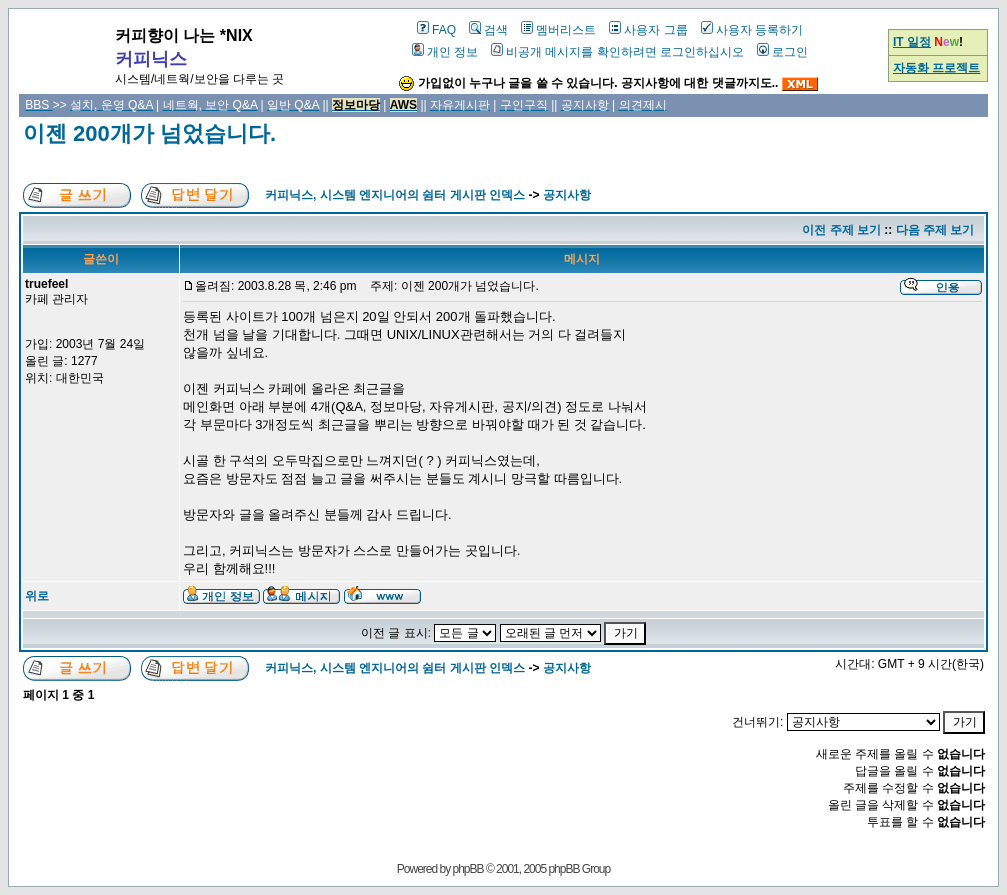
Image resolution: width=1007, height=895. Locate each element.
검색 (488, 30)
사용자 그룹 (648, 30)
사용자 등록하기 (752, 30)
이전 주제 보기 (841, 230)
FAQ (436, 30)
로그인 (782, 52)
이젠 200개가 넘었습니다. (149, 133)
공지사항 (567, 195)
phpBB (468, 869)
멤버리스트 (558, 30)
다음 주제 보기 (935, 230)
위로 (37, 596)
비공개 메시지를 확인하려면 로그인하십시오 (617, 52)
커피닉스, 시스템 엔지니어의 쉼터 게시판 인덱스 (395, 195)
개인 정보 (445, 52)
